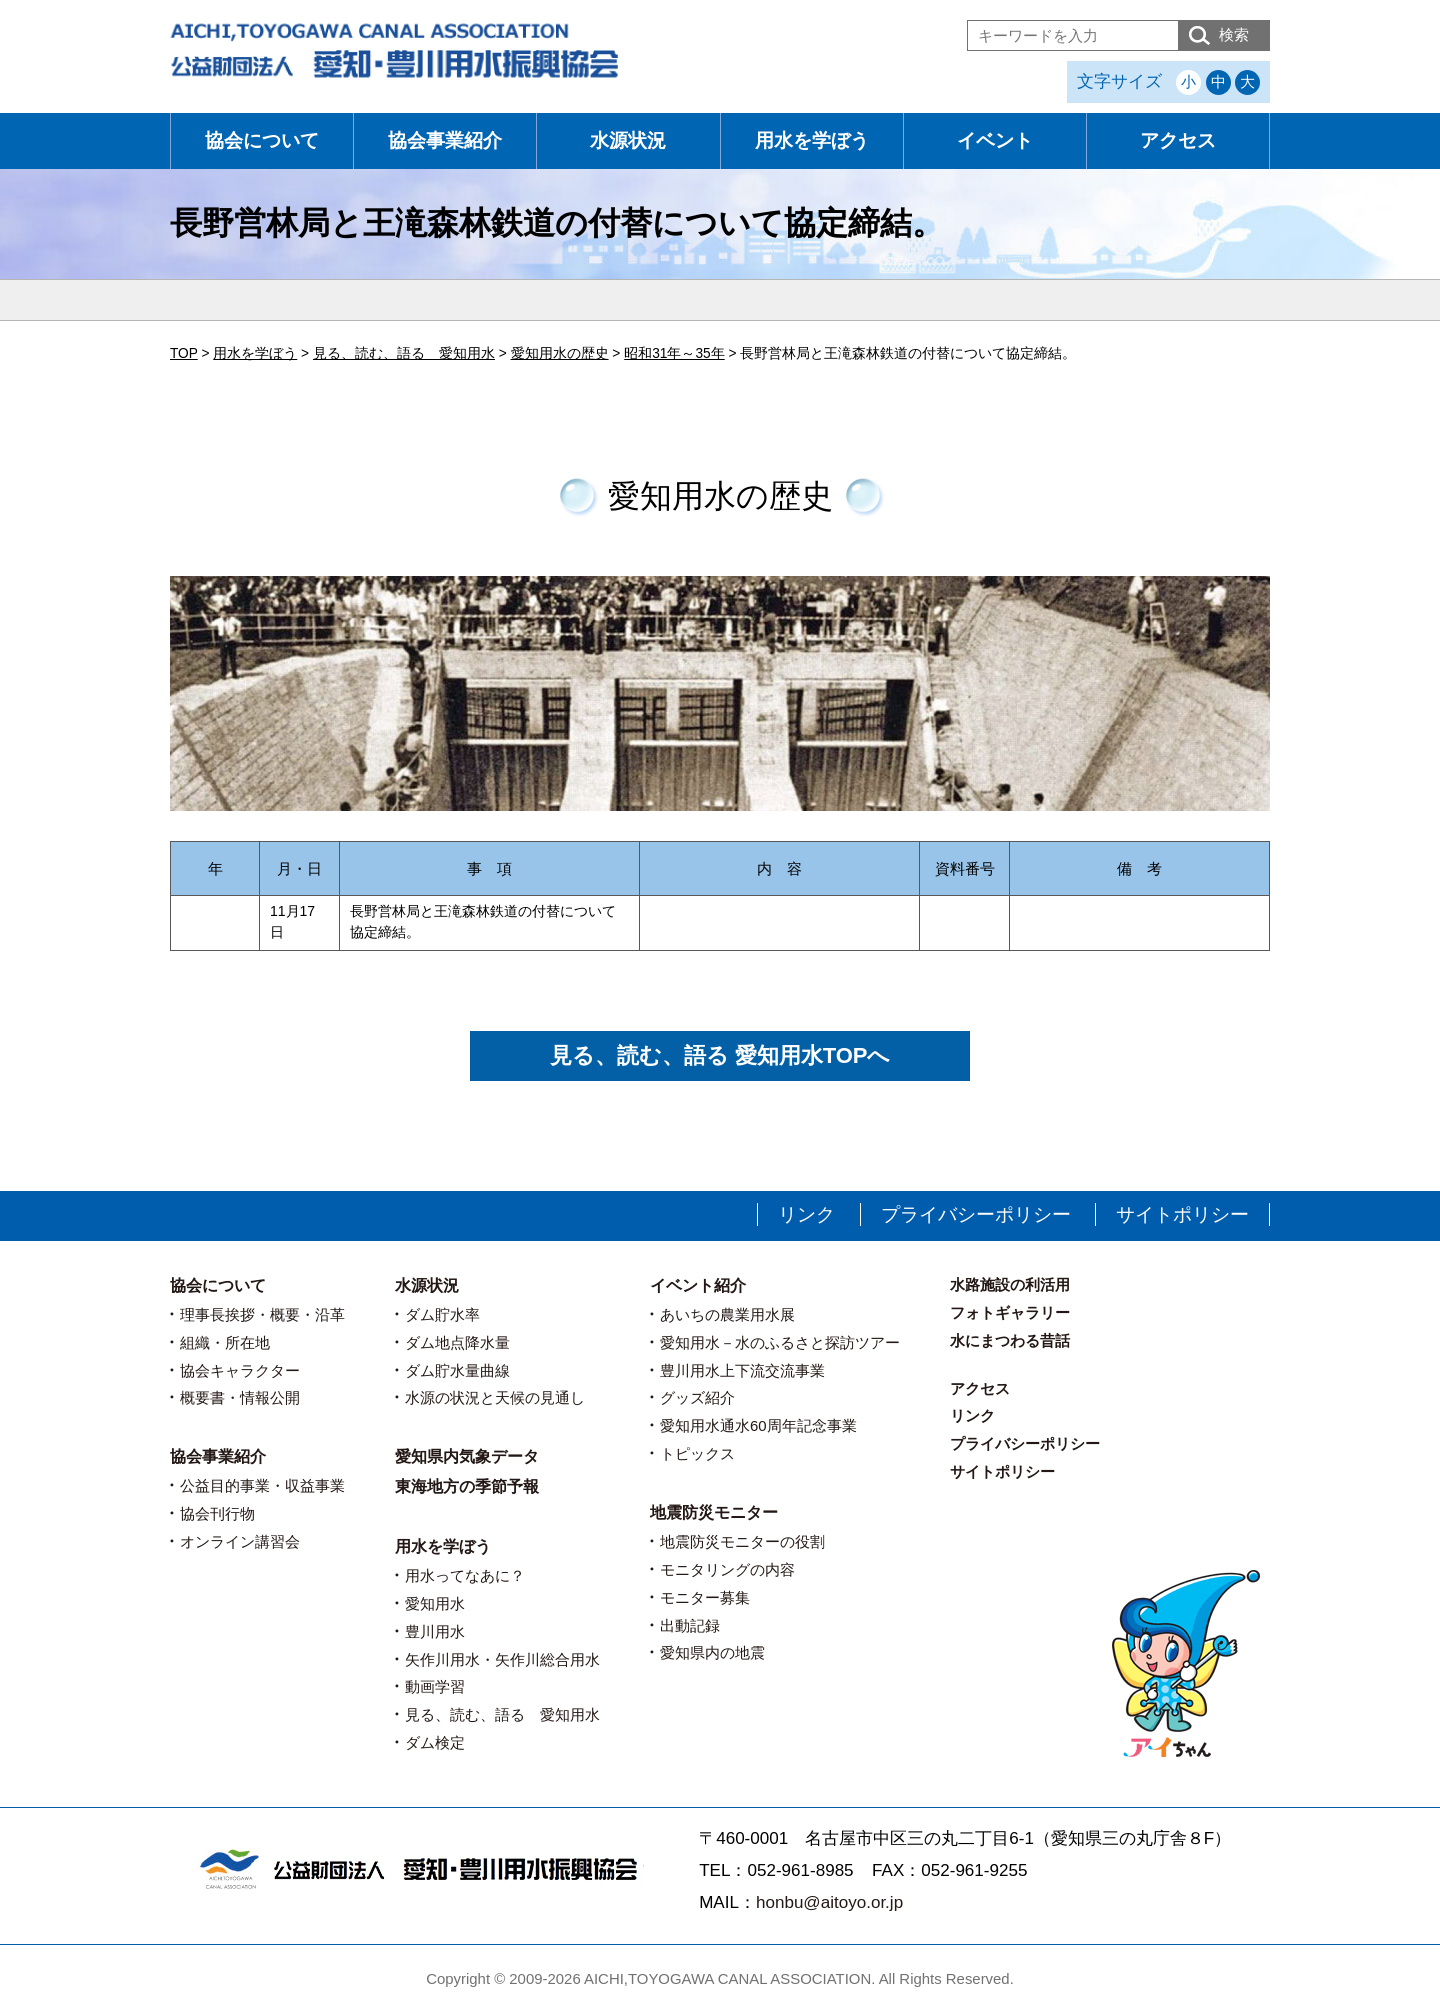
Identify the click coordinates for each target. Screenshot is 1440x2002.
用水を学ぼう (812, 140)
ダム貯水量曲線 (457, 1370)
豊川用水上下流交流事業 (742, 1370)
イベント (995, 140)
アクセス (1178, 140)
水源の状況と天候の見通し (495, 1397)
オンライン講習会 (240, 1541)
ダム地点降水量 (457, 1342)
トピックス (697, 1453)
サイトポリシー (1182, 1214)
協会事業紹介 (445, 140)
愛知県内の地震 (712, 1652)
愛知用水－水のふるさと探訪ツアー (780, 1342)
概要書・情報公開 (240, 1397)
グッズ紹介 (697, 1397)
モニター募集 (705, 1597)
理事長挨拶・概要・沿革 (262, 1314)
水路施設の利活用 (1010, 1284)
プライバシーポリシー (976, 1214)
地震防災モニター (714, 1512)
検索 (1234, 34)
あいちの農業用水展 (727, 1314)
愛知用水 (435, 1603)
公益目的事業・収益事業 (262, 1485)
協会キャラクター (240, 1370)
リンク (806, 1214)
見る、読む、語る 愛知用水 (502, 1714)
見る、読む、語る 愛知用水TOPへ (720, 1055)
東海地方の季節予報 (467, 1486)
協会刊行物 (217, 1513)
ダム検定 (435, 1742)
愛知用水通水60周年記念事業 (758, 1425)
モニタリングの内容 (727, 1569)
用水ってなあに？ (465, 1575)
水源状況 (628, 140)
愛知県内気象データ (467, 1456)
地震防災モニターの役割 (742, 1541)
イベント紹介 (698, 1285)
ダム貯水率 (442, 1314)
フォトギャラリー (1010, 1312)
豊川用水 (435, 1631)
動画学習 (435, 1686)
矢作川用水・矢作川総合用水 (502, 1659)
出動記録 (690, 1625)
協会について (262, 140)
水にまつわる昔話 (1010, 1340)
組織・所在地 (225, 1342)
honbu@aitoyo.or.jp (829, 1902)
